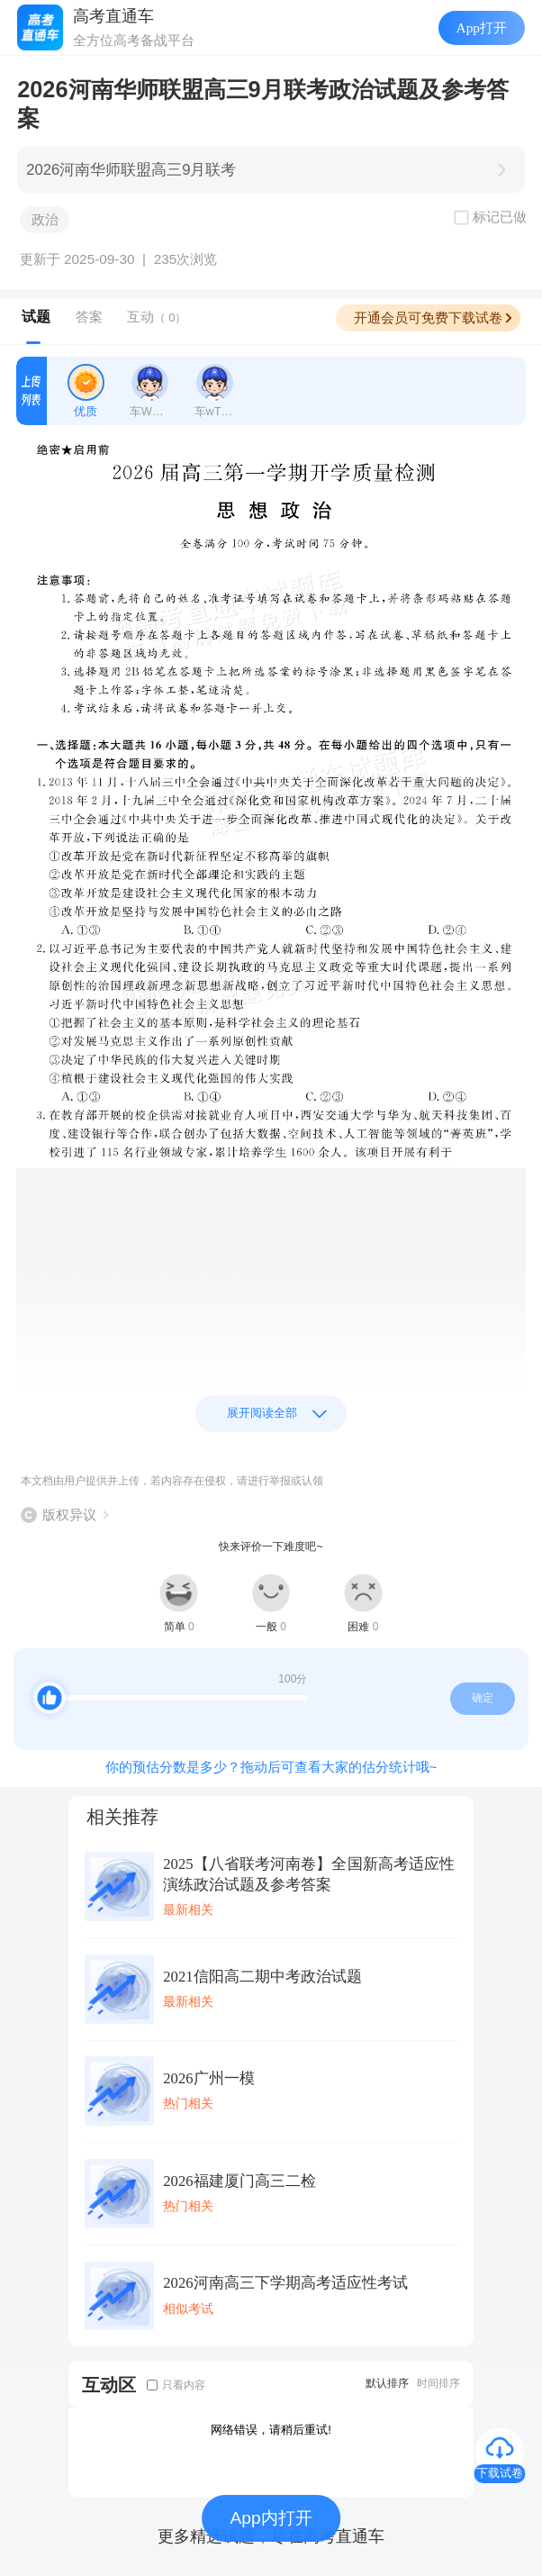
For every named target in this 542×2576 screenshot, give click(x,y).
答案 (89, 316)
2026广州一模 (208, 2078)
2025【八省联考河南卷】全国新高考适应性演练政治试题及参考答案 (309, 1874)
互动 (157, 316)
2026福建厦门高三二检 (239, 2181)
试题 (36, 316)
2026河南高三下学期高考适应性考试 (285, 2282)
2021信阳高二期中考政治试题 (262, 1976)
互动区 (109, 2384)
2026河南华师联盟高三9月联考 (131, 169)
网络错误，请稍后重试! (271, 2429)
